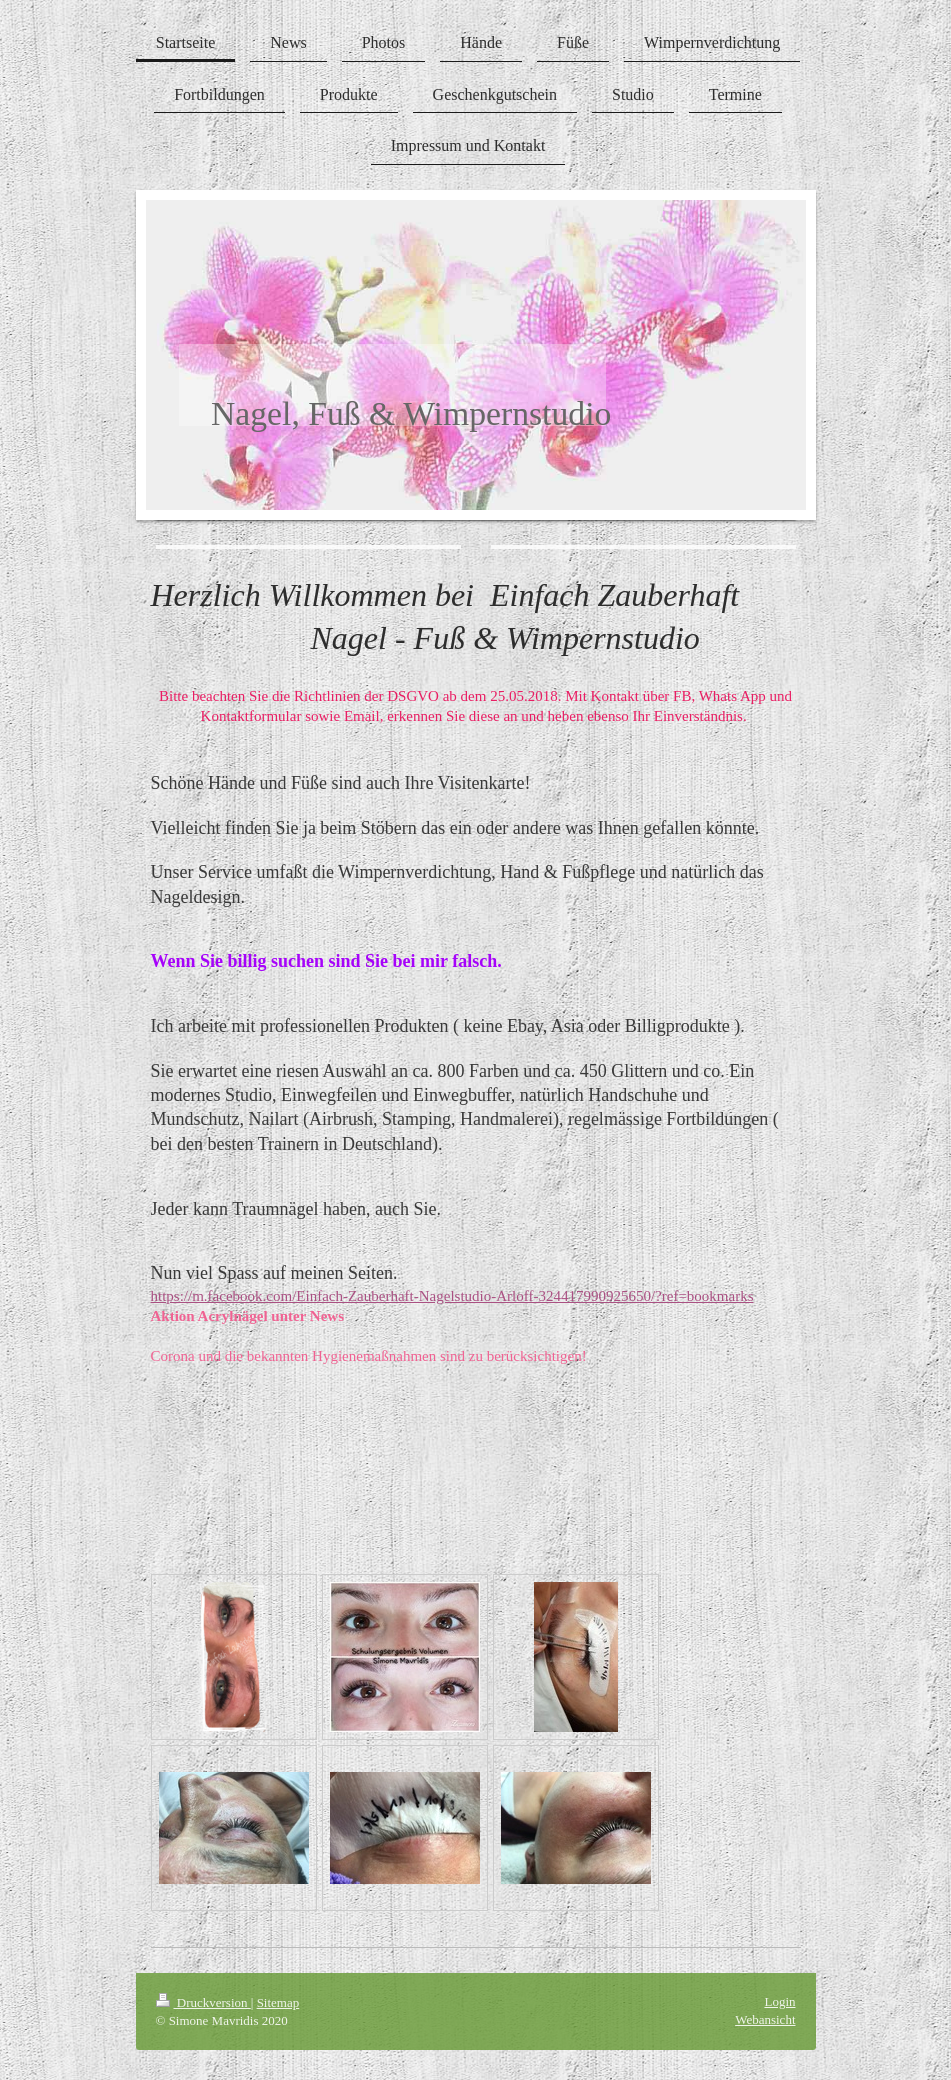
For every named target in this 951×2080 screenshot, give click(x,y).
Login (779, 2001)
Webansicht (765, 2019)
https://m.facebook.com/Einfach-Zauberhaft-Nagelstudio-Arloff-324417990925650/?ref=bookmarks (452, 1296)
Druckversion (203, 2002)
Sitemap (278, 2002)
